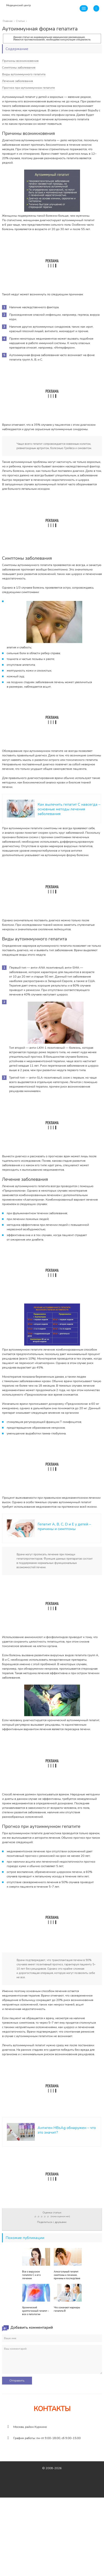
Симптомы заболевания (18, 68)
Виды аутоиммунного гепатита (23, 74)
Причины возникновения (20, 61)
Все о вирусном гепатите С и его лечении (31, 2275)
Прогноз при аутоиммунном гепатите (28, 88)
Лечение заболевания (17, 81)
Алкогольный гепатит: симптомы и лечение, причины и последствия (67, 2275)
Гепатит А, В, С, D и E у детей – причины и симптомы (64, 1526)
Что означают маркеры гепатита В (67, 2309)
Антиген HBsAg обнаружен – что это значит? (67, 2130)
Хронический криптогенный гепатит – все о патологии (35, 2311)
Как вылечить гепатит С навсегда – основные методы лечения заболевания (69, 809)
